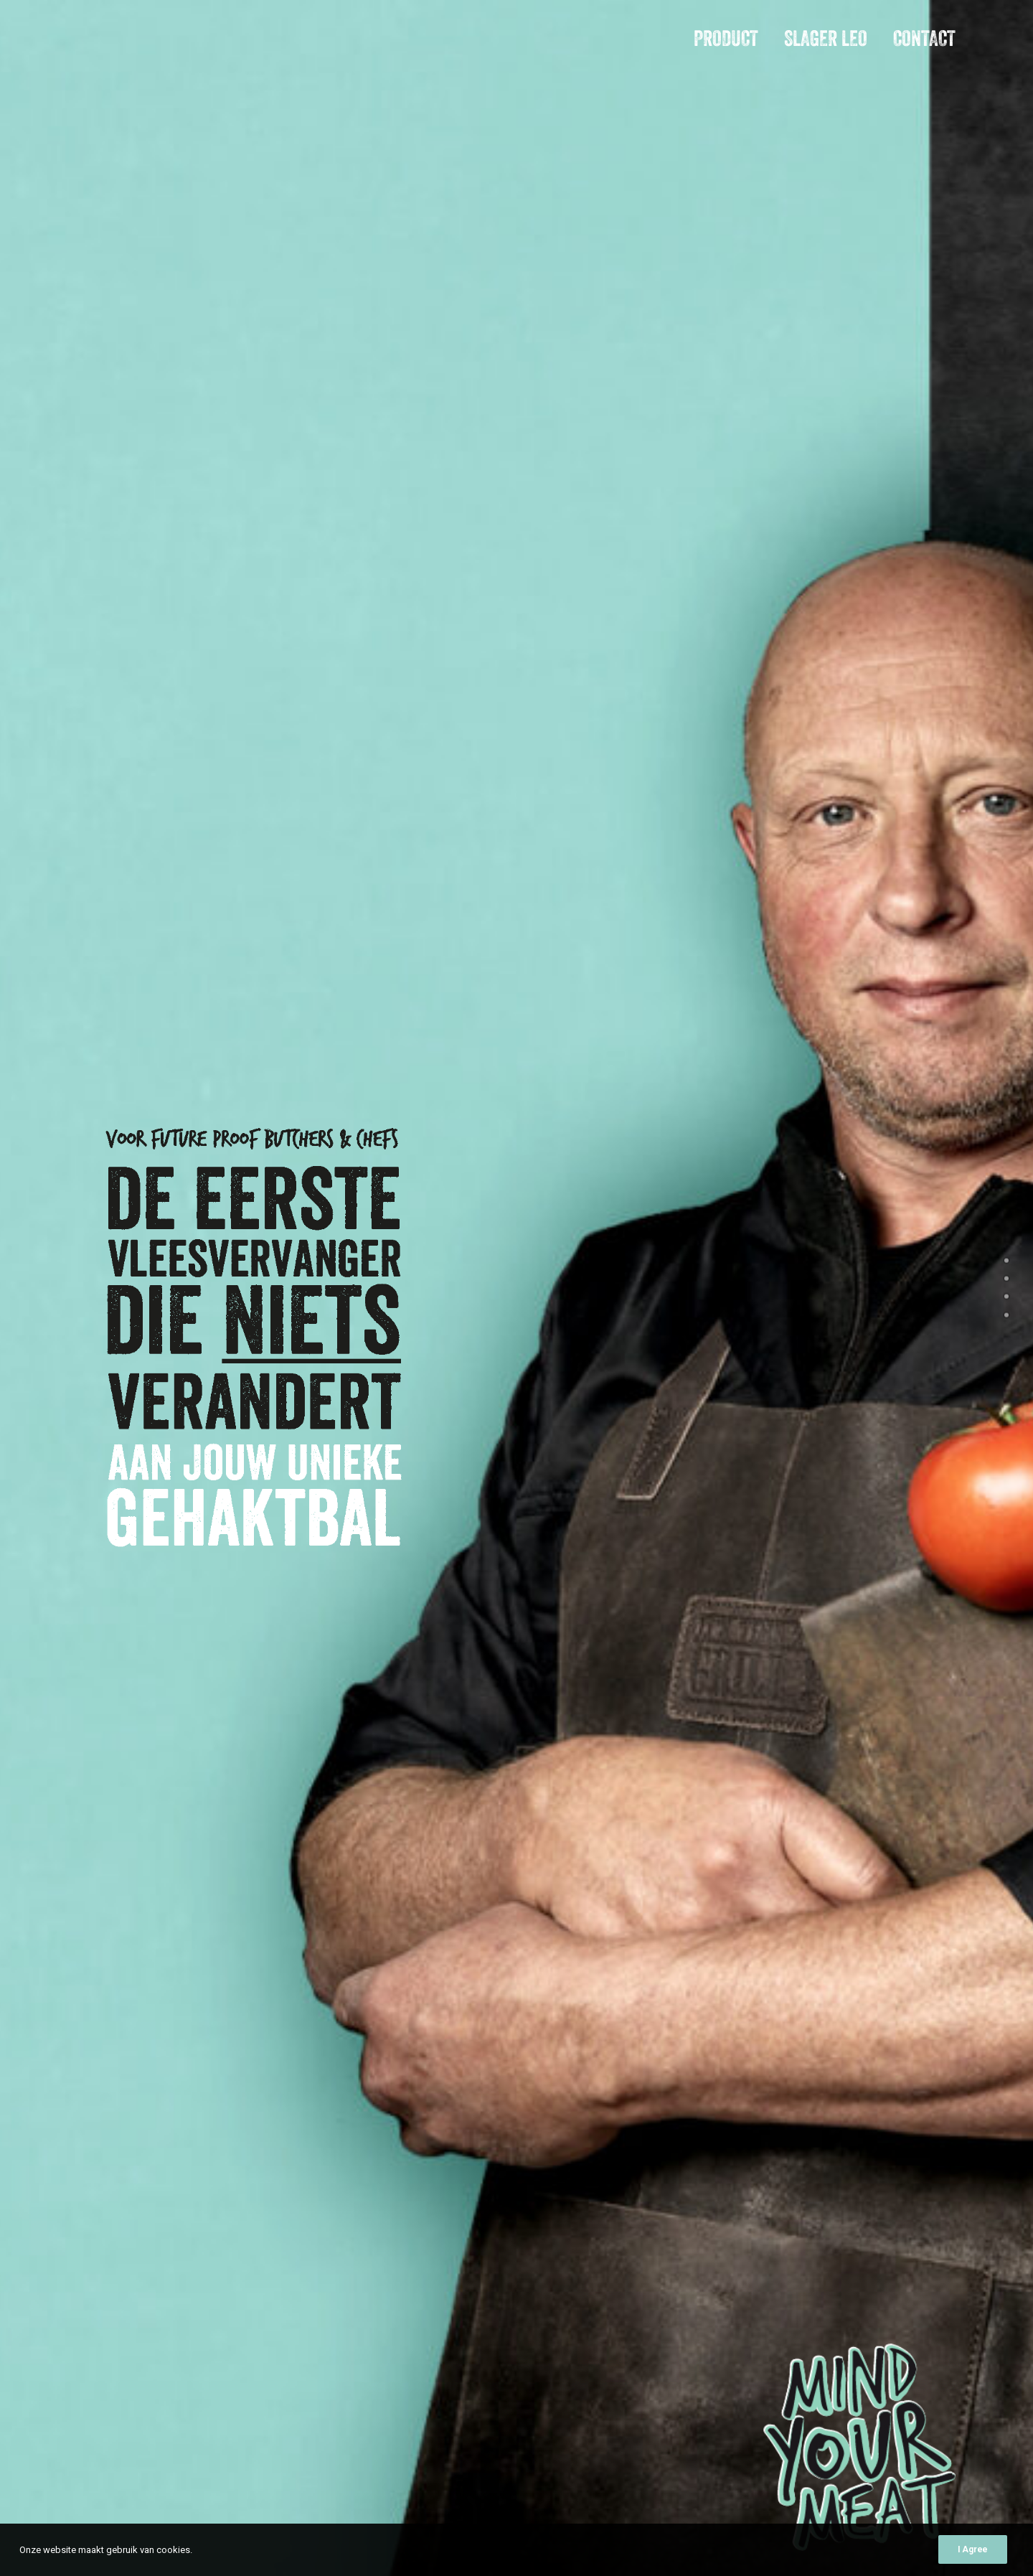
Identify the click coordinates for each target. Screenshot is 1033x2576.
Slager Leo (825, 38)
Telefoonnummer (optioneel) (640, 1900)
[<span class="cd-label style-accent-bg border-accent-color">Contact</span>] (1006, 1316)
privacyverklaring (717, 2097)
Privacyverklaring (882, 2537)
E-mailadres (605, 1857)
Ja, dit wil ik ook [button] (430, 1055)
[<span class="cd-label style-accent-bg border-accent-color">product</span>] (1006, 1281)
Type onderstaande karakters (644, 2172)
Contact (924, 38)
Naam (591, 1771)
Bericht (590, 1943)
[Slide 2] (788, 1035)
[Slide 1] (772, 1035)
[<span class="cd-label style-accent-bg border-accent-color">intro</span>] (1006, 1263)
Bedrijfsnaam (608, 1814)
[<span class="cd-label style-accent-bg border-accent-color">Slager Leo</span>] (1006, 1299)
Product (726, 38)
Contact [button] (110, 2298)
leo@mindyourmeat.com (133, 2175)
